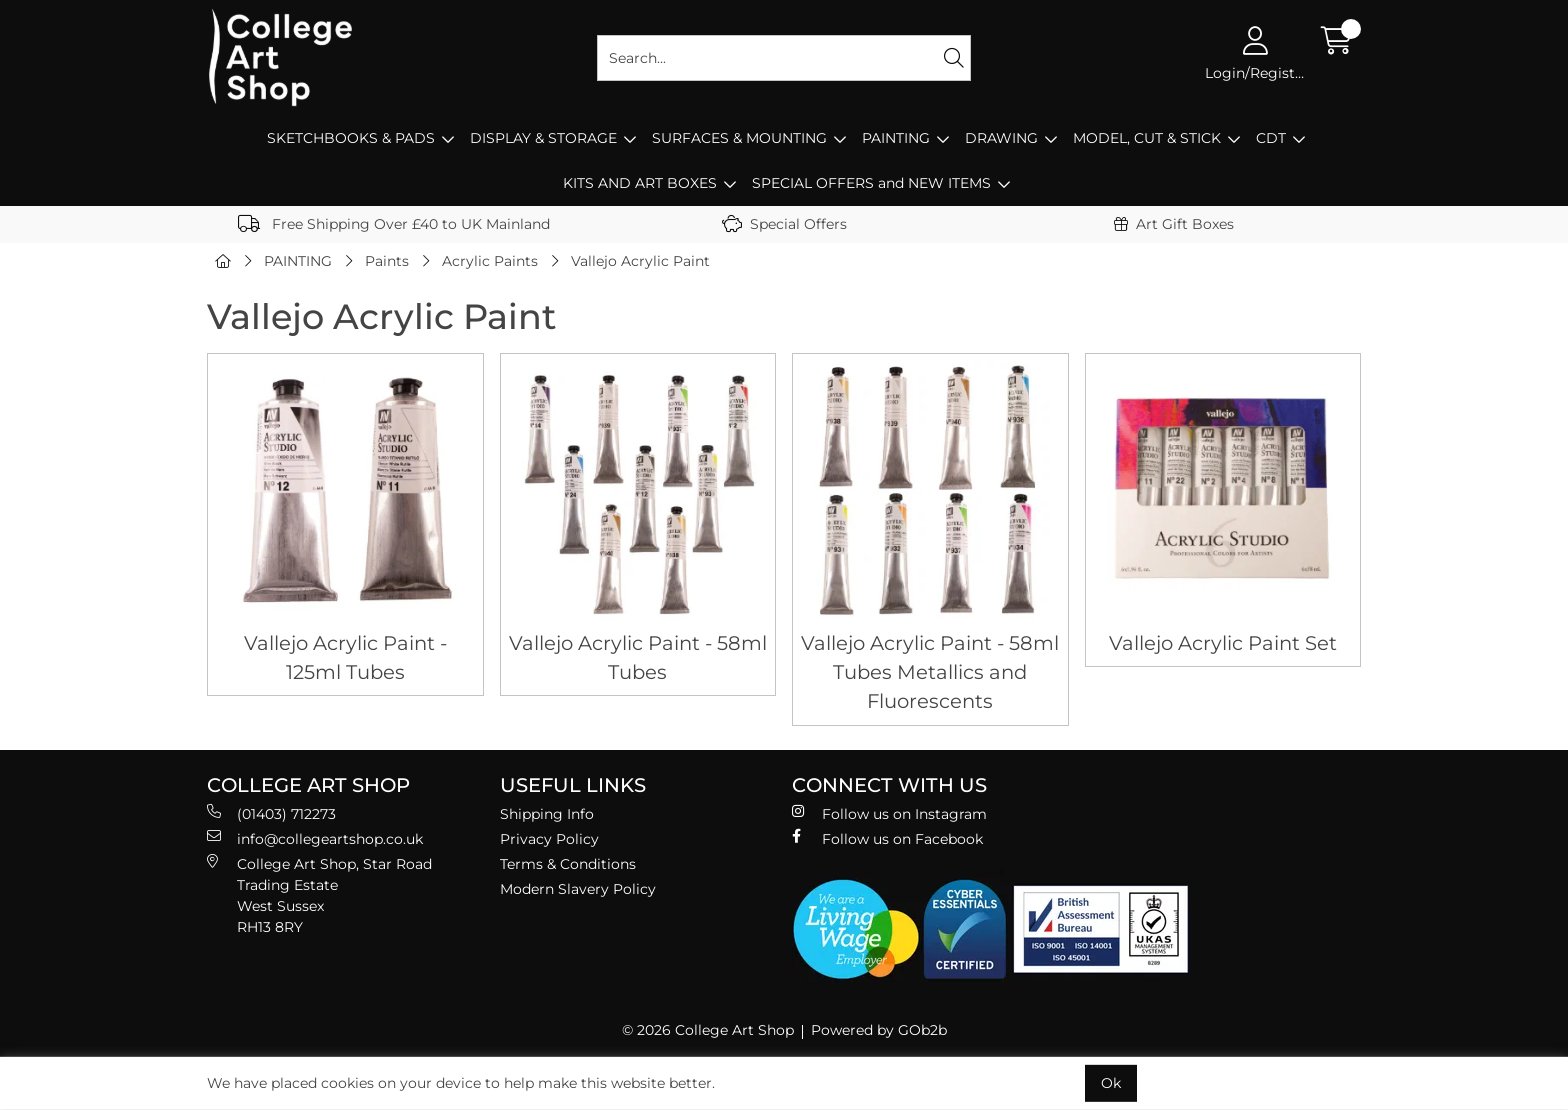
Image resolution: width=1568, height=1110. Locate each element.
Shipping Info (547, 814)
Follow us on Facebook (887, 838)
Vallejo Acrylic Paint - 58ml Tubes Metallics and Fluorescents (930, 672)
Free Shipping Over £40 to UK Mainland (394, 224)
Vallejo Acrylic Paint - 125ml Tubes (345, 657)
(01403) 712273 (271, 813)
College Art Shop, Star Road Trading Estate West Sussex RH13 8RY (319, 895)
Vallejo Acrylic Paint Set (1223, 643)
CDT (1271, 138)
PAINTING (896, 138)
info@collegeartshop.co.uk (315, 838)
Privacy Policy (549, 839)
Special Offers (784, 224)
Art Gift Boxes (1174, 224)
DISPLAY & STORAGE (543, 138)
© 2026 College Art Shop (708, 1030)
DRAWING (1001, 138)
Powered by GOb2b (879, 1030)
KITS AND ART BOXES (640, 183)
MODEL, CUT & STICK (1147, 138)
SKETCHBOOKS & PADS (351, 138)
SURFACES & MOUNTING (739, 138)
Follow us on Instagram (889, 813)
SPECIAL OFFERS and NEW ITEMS (871, 183)
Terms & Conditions (568, 864)
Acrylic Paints (490, 261)
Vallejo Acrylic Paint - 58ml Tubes (638, 657)
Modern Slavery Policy (578, 889)
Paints (387, 261)
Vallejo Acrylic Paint (640, 261)
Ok (1111, 1083)
